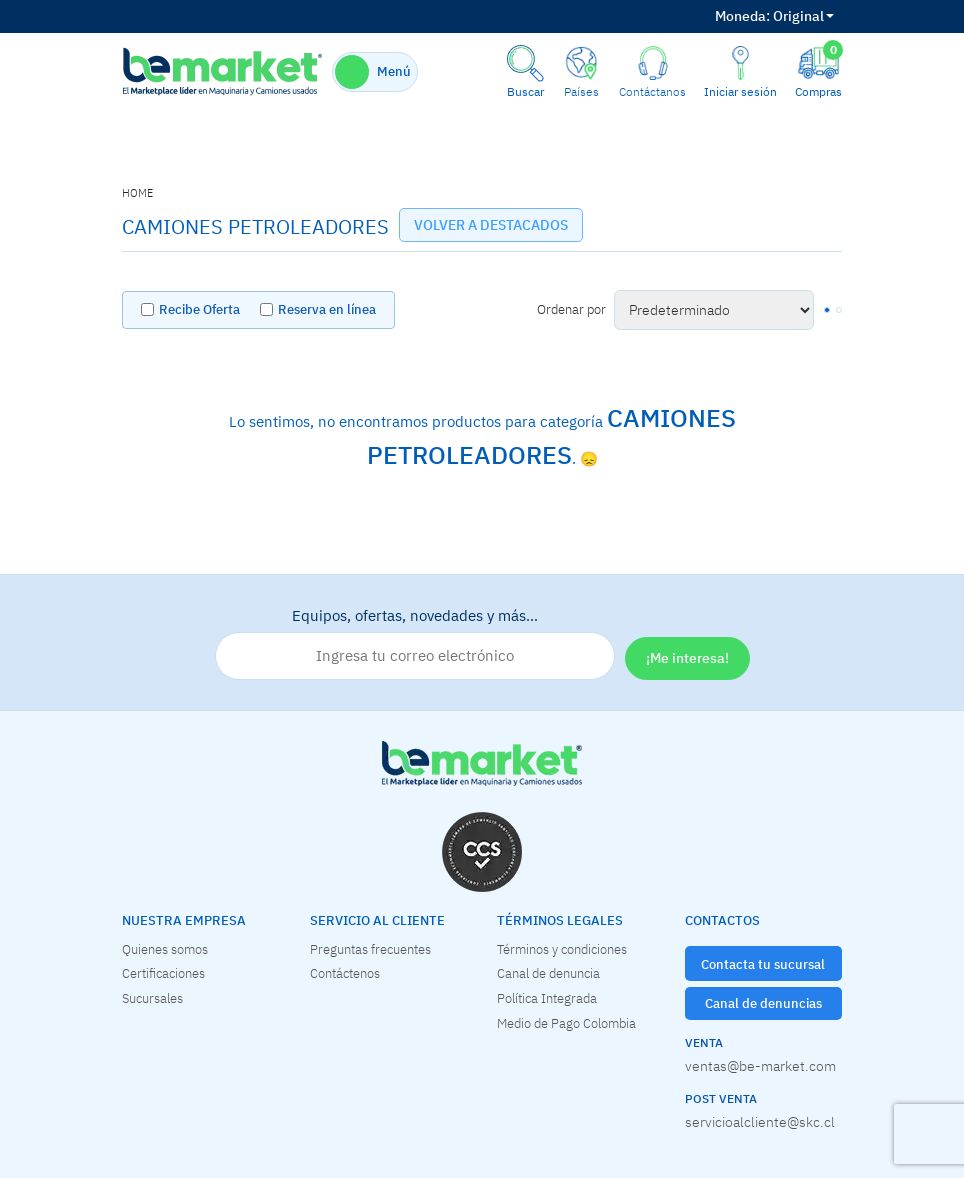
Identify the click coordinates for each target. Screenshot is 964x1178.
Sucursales (152, 998)
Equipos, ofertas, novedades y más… (415, 643)
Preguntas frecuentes (370, 949)
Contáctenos (345, 973)
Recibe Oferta (199, 309)
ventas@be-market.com (760, 1066)
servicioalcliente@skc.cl (760, 1122)
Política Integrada (547, 998)
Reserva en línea (327, 309)
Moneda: (742, 16)
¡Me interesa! (687, 658)
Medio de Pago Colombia (566, 1023)
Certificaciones (163, 973)
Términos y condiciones (562, 949)
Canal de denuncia (548, 973)
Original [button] (774, 16)
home (137, 193)
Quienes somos (165, 949)
